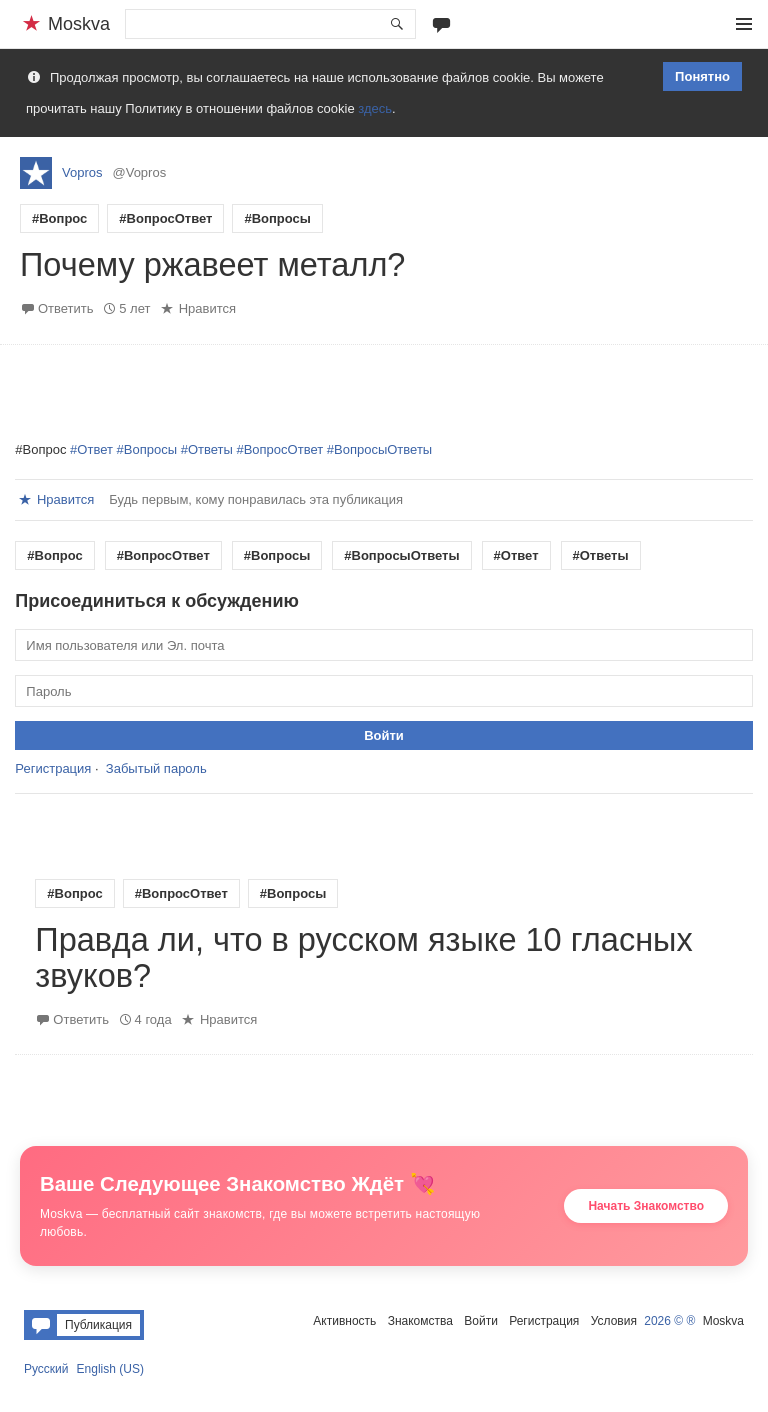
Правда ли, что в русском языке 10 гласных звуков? (363, 958)
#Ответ (91, 449)
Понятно (702, 76)
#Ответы (207, 449)
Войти (481, 1321)
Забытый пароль (156, 768)
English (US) (110, 1369)
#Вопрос (59, 218)
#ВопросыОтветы (379, 449)
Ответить (66, 308)
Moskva (723, 1321)
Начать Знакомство (646, 1206)
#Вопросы (277, 218)
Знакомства (420, 1321)
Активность (344, 1321)
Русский (46, 1369)
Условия (614, 1321)
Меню (744, 24)
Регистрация (53, 768)
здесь (375, 108)
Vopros (82, 172)
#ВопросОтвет (165, 218)
